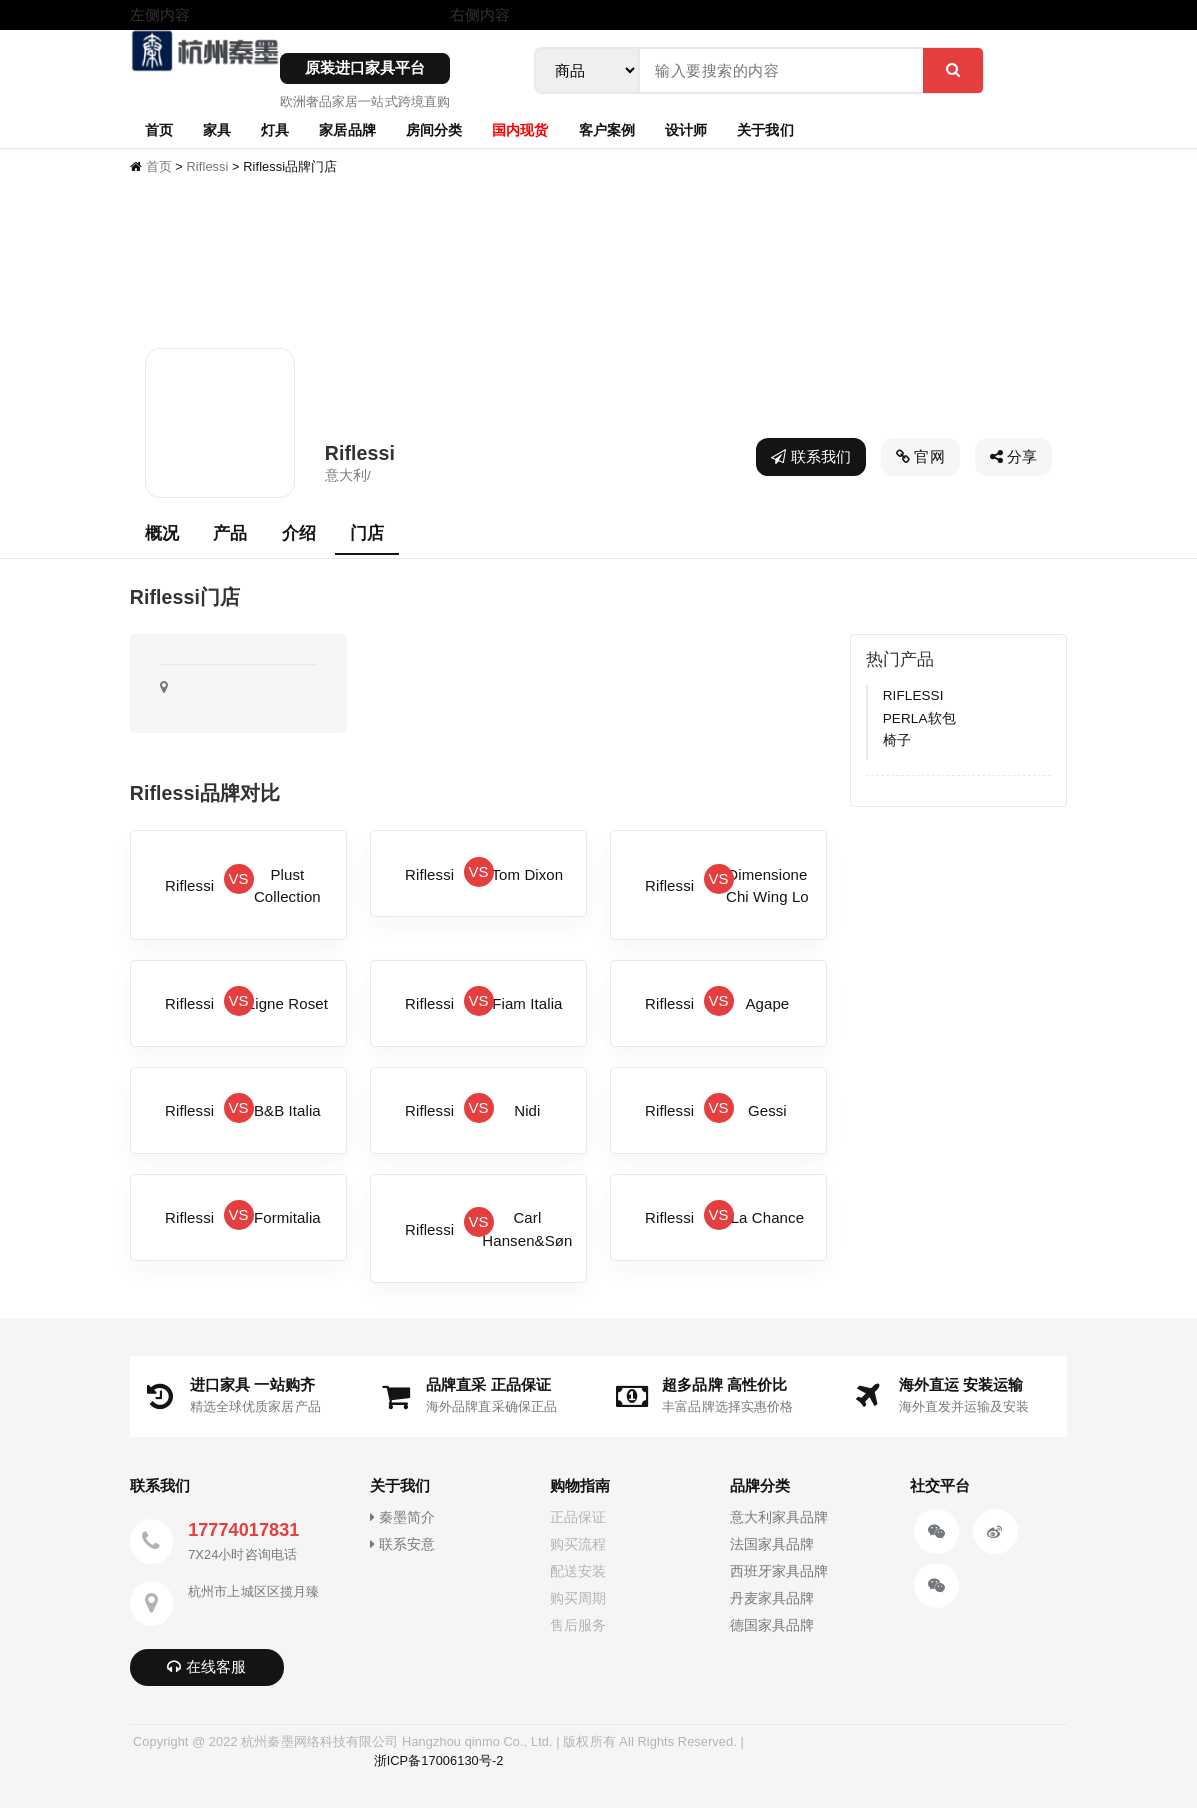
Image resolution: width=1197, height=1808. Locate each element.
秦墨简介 (402, 1517)
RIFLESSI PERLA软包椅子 (919, 718)
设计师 (686, 129)
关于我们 (765, 129)
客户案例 (607, 129)
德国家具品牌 (772, 1625)
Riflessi (208, 166)
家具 (217, 129)
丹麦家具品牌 (772, 1598)
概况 (162, 533)
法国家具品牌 (772, 1544)
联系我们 (811, 456)
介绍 (299, 533)
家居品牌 (347, 129)
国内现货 (520, 129)
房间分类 (434, 129)
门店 (367, 533)
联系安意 (402, 1544)
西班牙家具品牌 (779, 1571)
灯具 (275, 129)
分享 (1014, 456)
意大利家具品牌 (779, 1517)
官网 (920, 456)
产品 (230, 533)
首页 (159, 129)
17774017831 (243, 1530)
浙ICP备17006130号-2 (439, 1760)
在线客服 (206, 1666)
